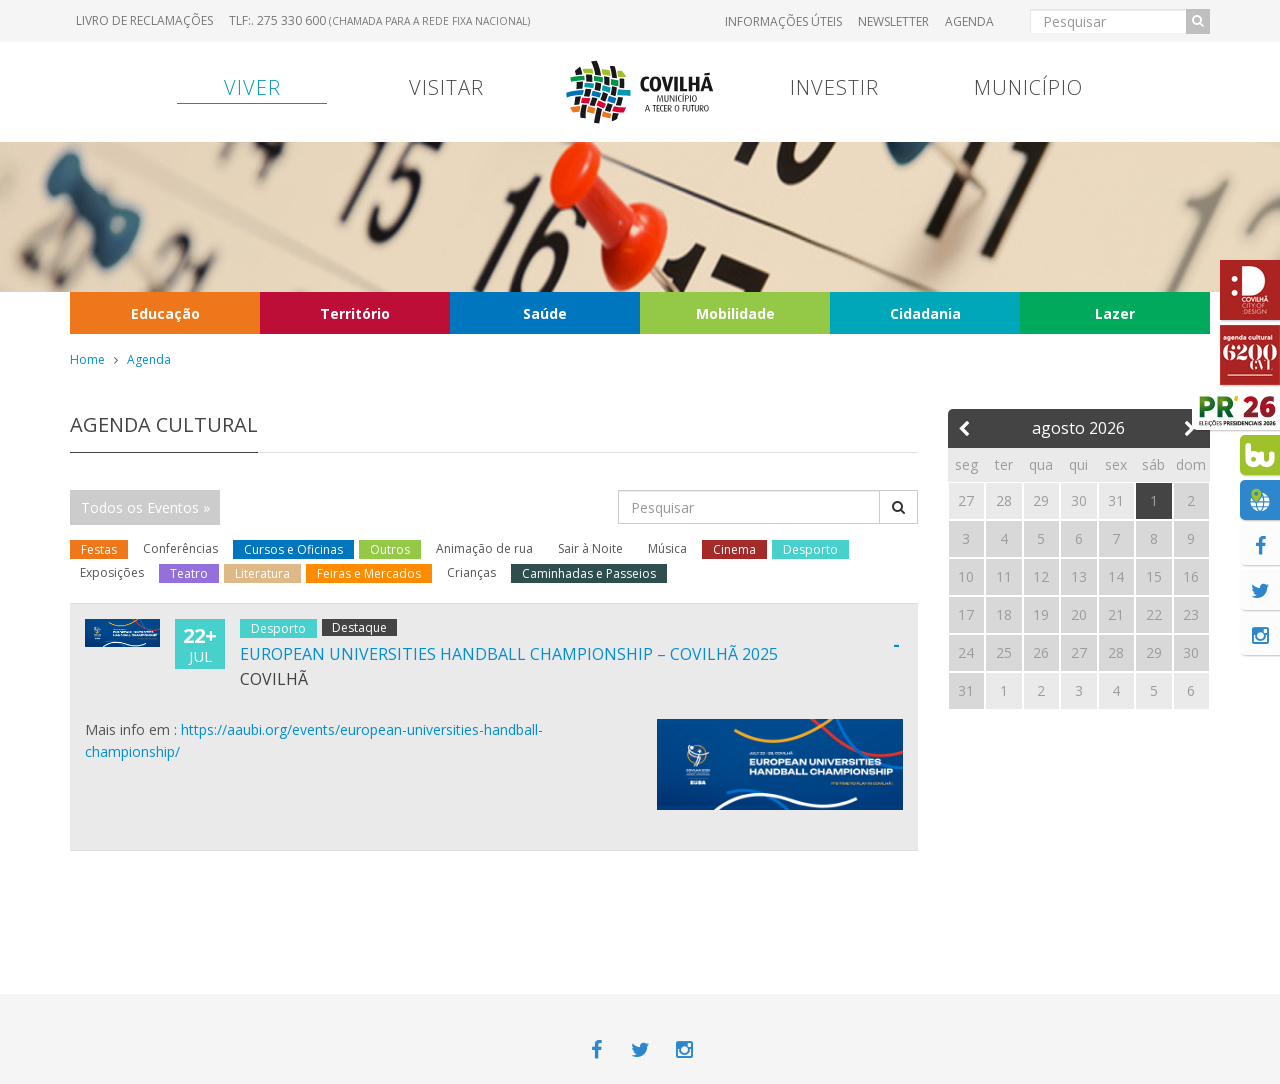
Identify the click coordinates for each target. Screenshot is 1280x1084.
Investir (834, 87)
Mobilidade (735, 313)
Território (355, 313)
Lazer (1115, 313)
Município (1028, 87)
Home (87, 359)
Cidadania (925, 313)
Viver (252, 87)
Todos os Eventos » (145, 507)
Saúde (545, 313)
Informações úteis (783, 21)
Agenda (969, 21)
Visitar (446, 87)
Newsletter (893, 21)
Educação (165, 313)
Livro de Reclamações (144, 20)
